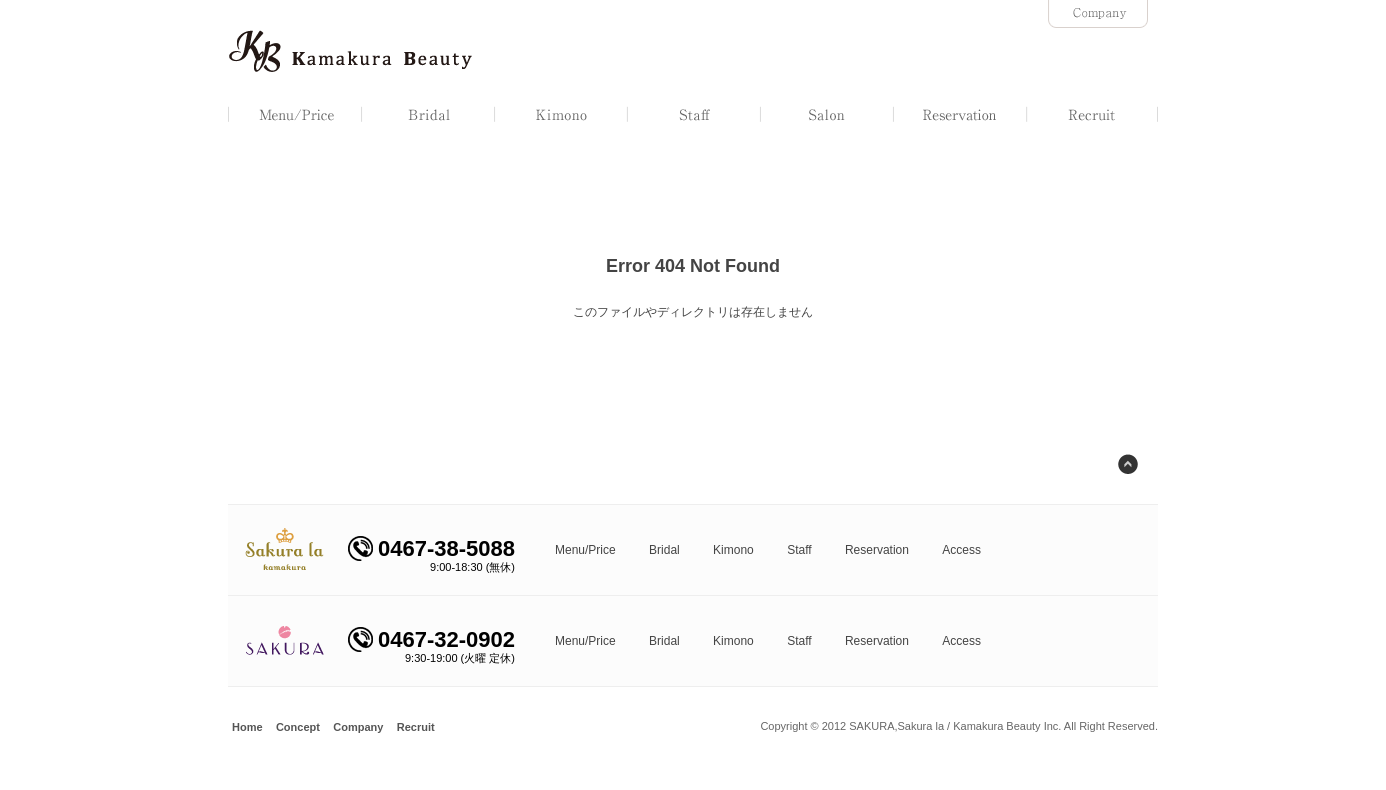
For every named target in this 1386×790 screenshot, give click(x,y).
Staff (799, 550)
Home (247, 727)
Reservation (877, 550)
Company (358, 727)
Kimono (733, 550)
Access (961, 550)
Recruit (416, 727)
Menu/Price (585, 550)
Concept (298, 727)
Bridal (664, 550)
